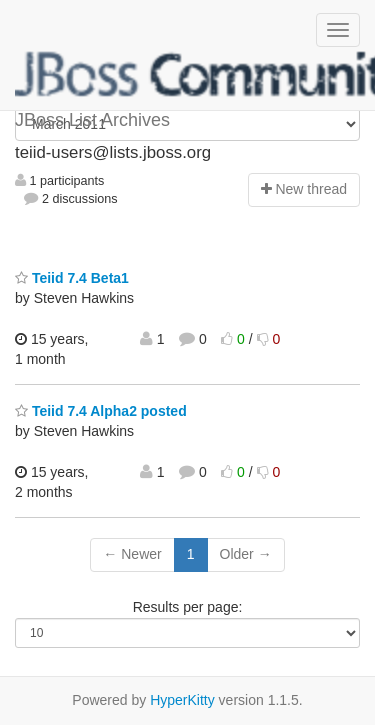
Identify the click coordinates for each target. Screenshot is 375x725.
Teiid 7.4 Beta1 (72, 278)
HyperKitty (182, 700)
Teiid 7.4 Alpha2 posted (101, 411)
